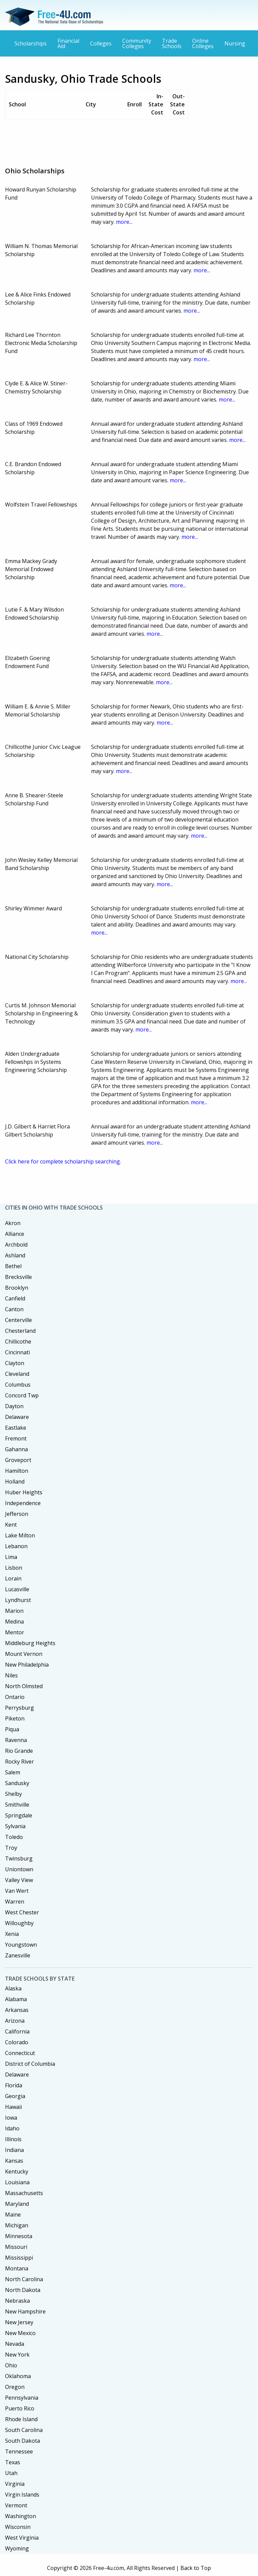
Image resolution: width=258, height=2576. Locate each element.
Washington (20, 2516)
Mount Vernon (23, 1654)
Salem (12, 1772)
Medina (14, 1621)
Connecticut (20, 2053)
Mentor (14, 1632)
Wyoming (17, 2548)
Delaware (17, 1417)
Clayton (14, 1363)
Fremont (16, 1438)
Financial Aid (68, 43)
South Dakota (22, 2440)
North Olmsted (24, 1686)
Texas (12, 2462)
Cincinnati (17, 1352)
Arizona (15, 2020)
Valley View (19, 1880)
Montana (16, 2268)
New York (17, 2354)
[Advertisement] (127, 141)
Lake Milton (20, 1535)
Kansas (14, 2160)
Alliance (14, 1234)
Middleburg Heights (30, 1643)
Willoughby (19, 1923)
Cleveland (17, 1374)
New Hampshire (25, 2311)
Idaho (12, 2128)
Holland (15, 1481)
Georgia (15, 2096)
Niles (11, 1675)
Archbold (16, 1244)
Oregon (15, 2387)
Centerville (18, 1320)
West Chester (22, 1912)
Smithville (17, 1804)
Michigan (16, 2225)
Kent (11, 1524)
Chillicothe (18, 1341)
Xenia (12, 1934)
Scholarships (30, 43)
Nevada (14, 2343)
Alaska (13, 1988)
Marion (14, 1610)
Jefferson (16, 1514)
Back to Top (195, 2568)
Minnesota (18, 2236)
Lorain (13, 1578)
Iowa (11, 2117)
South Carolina (24, 2430)
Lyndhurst (18, 1600)
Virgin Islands (22, 2494)
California (17, 2031)
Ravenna (16, 1740)
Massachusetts (24, 2193)
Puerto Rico (19, 2408)
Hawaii (13, 2107)
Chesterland (20, 1330)
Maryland (17, 2203)
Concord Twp (22, 1395)
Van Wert (17, 1890)
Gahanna (16, 1449)
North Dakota (22, 2290)
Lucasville (17, 1589)
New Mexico (20, 2333)
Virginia (15, 2483)
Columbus (18, 1384)
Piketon (15, 1718)
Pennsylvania (21, 2397)
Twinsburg (19, 1858)
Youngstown (21, 1944)
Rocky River (19, 1761)
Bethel (13, 1266)
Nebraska (17, 2300)
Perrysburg (19, 1707)
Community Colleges (136, 43)
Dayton (14, 1406)
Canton (14, 1309)
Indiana (14, 2150)
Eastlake (15, 1427)
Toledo (14, 1837)
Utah (11, 2473)
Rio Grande (19, 1750)
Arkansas (17, 2010)
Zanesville (17, 1955)
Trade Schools (171, 43)
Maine (13, 2214)
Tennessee (19, 2451)
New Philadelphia (27, 1664)
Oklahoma (18, 2376)
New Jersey (19, 2322)
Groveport (18, 1460)
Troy (11, 1847)
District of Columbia (30, 2063)
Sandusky (17, 1783)
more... (124, 221)
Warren (14, 1901)
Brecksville (18, 1277)
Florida (13, 2085)
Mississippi (19, 2257)
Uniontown (19, 1869)
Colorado (16, 2042)
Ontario (15, 1697)
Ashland (15, 1255)
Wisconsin (18, 2527)
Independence (23, 1503)
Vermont (16, 2505)
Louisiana (17, 2182)
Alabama (16, 1999)
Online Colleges (203, 43)
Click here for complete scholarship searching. (63, 1161)
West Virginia (22, 2537)
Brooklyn (16, 1287)
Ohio (11, 2365)
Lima (11, 1557)
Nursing (234, 43)
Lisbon (13, 1567)
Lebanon (16, 1546)
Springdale (18, 1815)
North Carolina (24, 2279)
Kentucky (16, 2171)
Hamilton (16, 1470)
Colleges (101, 43)
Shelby (13, 1794)
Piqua (12, 1729)
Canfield (15, 1298)
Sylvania (15, 1826)
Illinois (13, 2139)
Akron (12, 1223)
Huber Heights (23, 1492)
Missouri (16, 2247)
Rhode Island (21, 2419)
